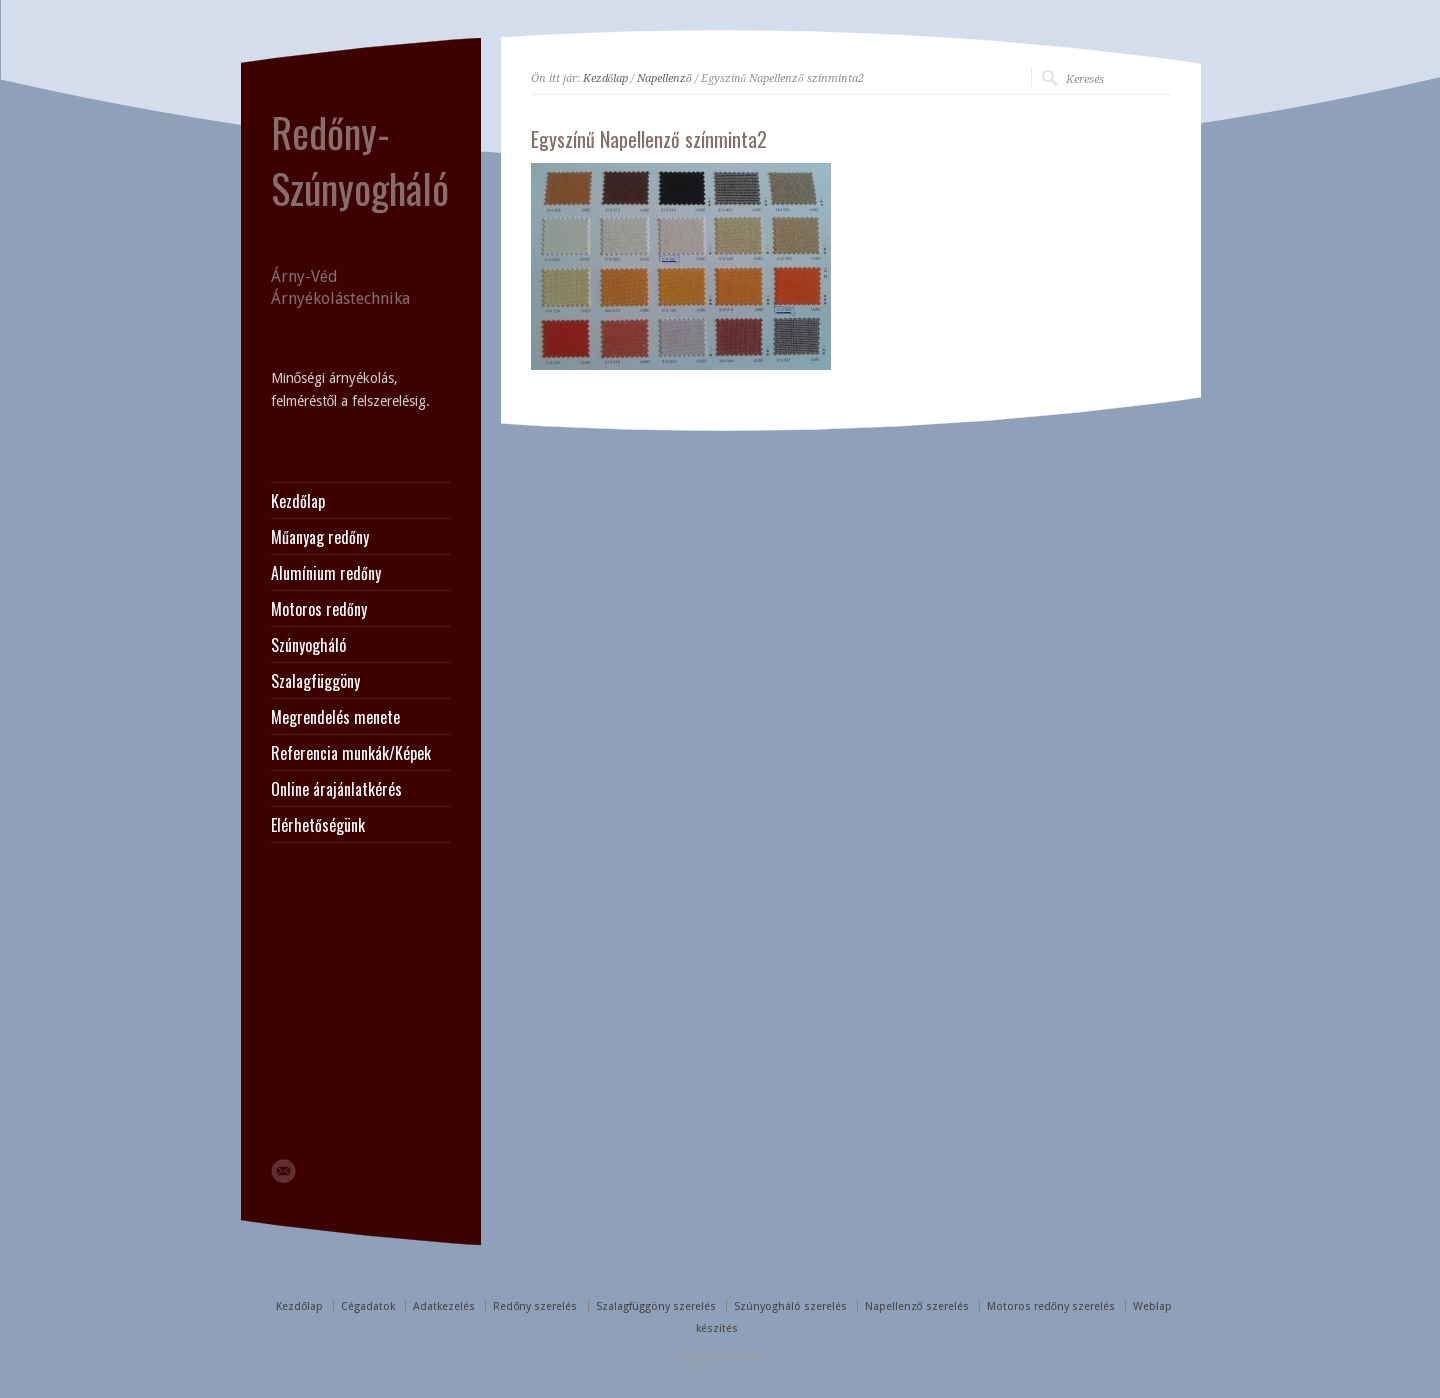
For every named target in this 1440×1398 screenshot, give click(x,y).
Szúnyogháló (308, 645)
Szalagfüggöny (315, 681)
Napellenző (664, 78)
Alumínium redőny (326, 573)
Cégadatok (368, 1306)
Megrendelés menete (335, 717)
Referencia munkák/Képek (351, 753)
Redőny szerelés (535, 1306)
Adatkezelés (444, 1306)
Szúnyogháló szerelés (790, 1306)
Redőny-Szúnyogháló (360, 160)
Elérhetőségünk (318, 825)
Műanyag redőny (320, 537)
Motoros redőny (319, 609)
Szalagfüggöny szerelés (656, 1306)
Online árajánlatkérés (336, 789)
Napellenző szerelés (917, 1306)
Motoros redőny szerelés (1051, 1306)
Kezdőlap (606, 78)
